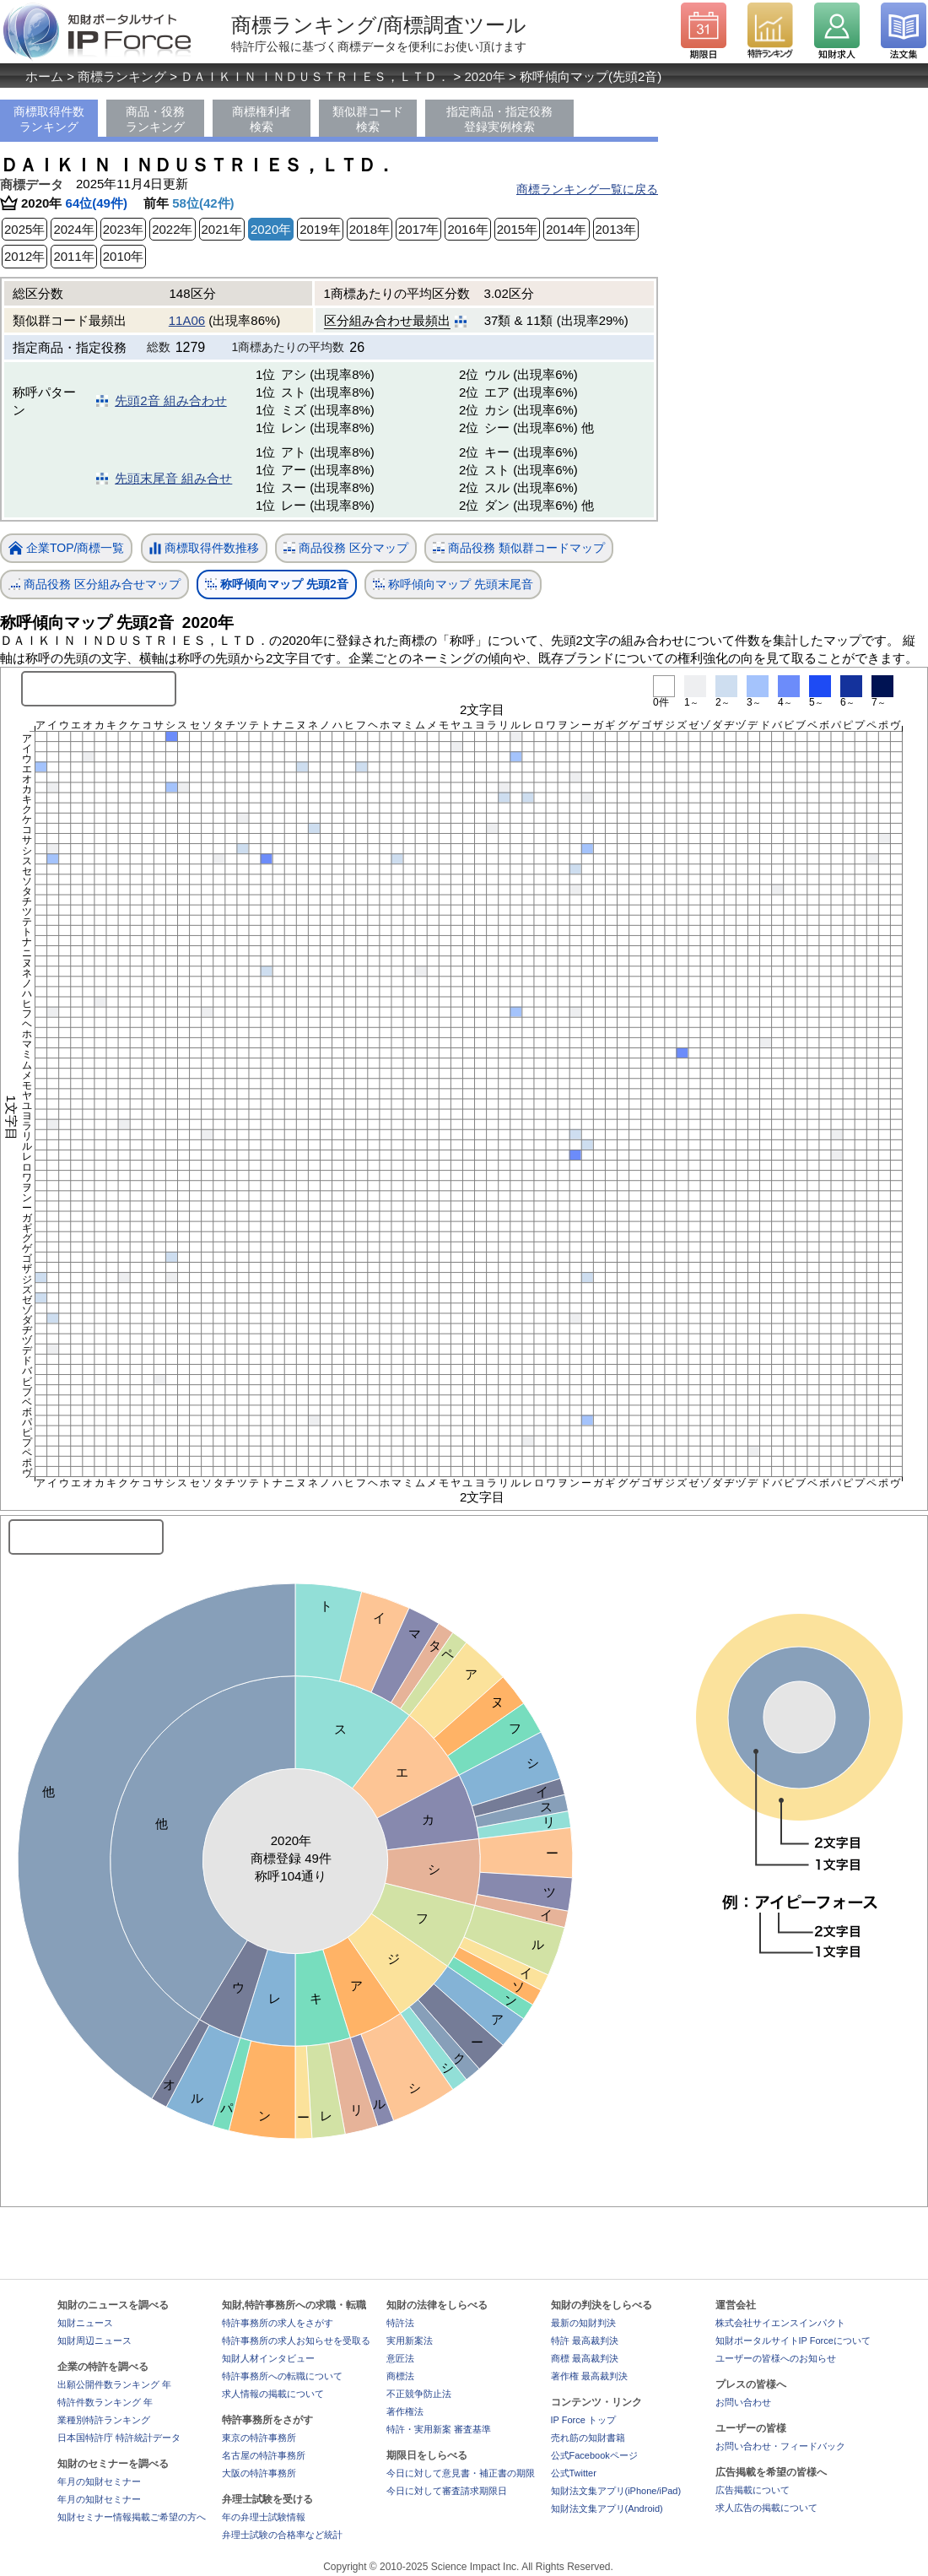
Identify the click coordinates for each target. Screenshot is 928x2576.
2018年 (369, 229)
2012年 (24, 256)
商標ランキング (122, 76)
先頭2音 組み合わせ (171, 400)
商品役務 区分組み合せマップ (94, 584)
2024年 (73, 229)
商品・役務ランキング (155, 119)
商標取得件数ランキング (48, 119)
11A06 (187, 320)
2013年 (616, 229)
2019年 (319, 229)
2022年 (172, 229)
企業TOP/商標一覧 (66, 549)
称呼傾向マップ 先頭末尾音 (453, 584)
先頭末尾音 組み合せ (173, 478)
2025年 (24, 229)
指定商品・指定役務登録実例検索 (499, 119)
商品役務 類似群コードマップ (519, 548)
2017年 (418, 229)
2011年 (73, 256)
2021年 (222, 229)
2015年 (517, 229)
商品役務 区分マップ (345, 548)
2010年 (123, 256)
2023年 (123, 229)
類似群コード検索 (367, 119)
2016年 (467, 229)
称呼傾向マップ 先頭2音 (276, 584)
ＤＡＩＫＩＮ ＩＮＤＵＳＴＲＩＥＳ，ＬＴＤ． (315, 76)
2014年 (566, 229)
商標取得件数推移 (204, 548)
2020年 (485, 76)
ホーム (44, 76)
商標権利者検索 (261, 119)
